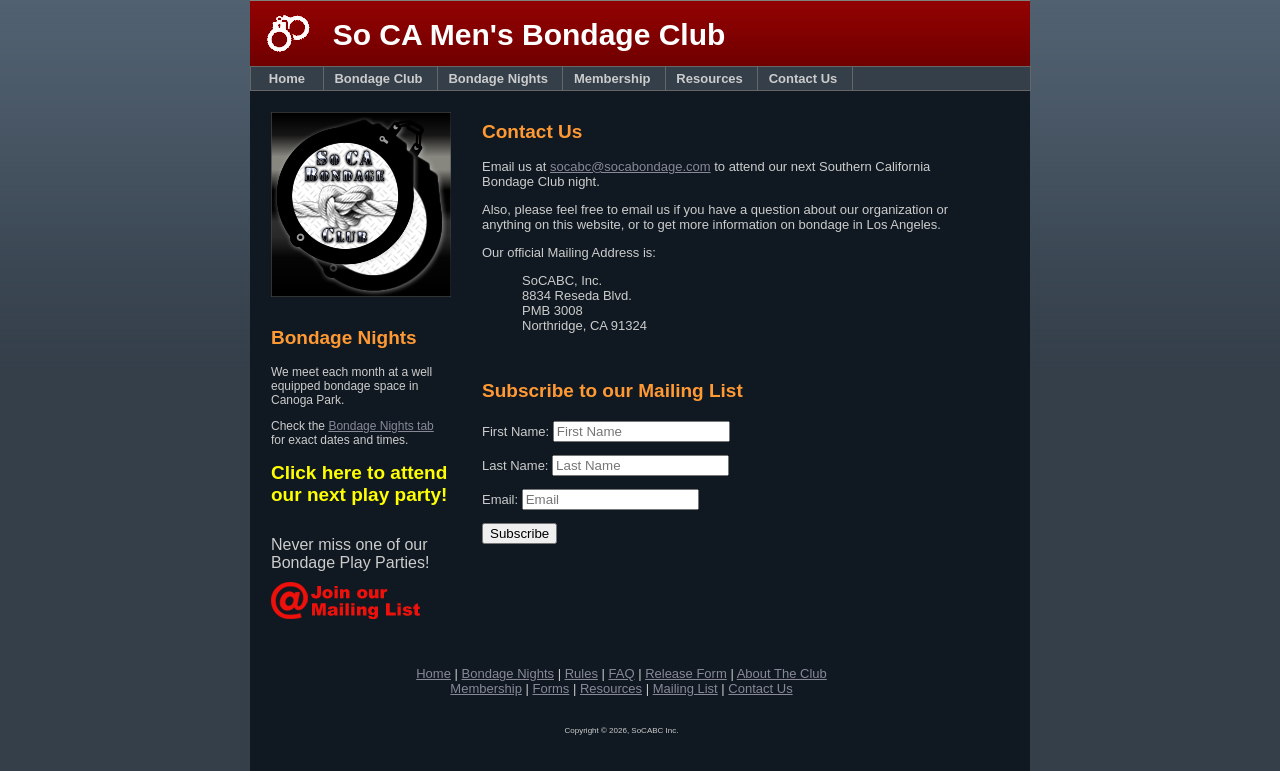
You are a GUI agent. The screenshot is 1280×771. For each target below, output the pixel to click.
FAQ (622, 673)
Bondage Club (381, 78)
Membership (616, 78)
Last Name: (517, 465)
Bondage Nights (501, 78)
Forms (550, 688)
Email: (502, 499)
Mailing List (685, 688)
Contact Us (807, 78)
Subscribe (519, 533)
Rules (581, 673)
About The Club (782, 673)
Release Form (686, 673)
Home (289, 78)
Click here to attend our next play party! (359, 483)
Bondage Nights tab (380, 426)
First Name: (517, 431)
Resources (713, 78)
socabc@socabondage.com (630, 166)
